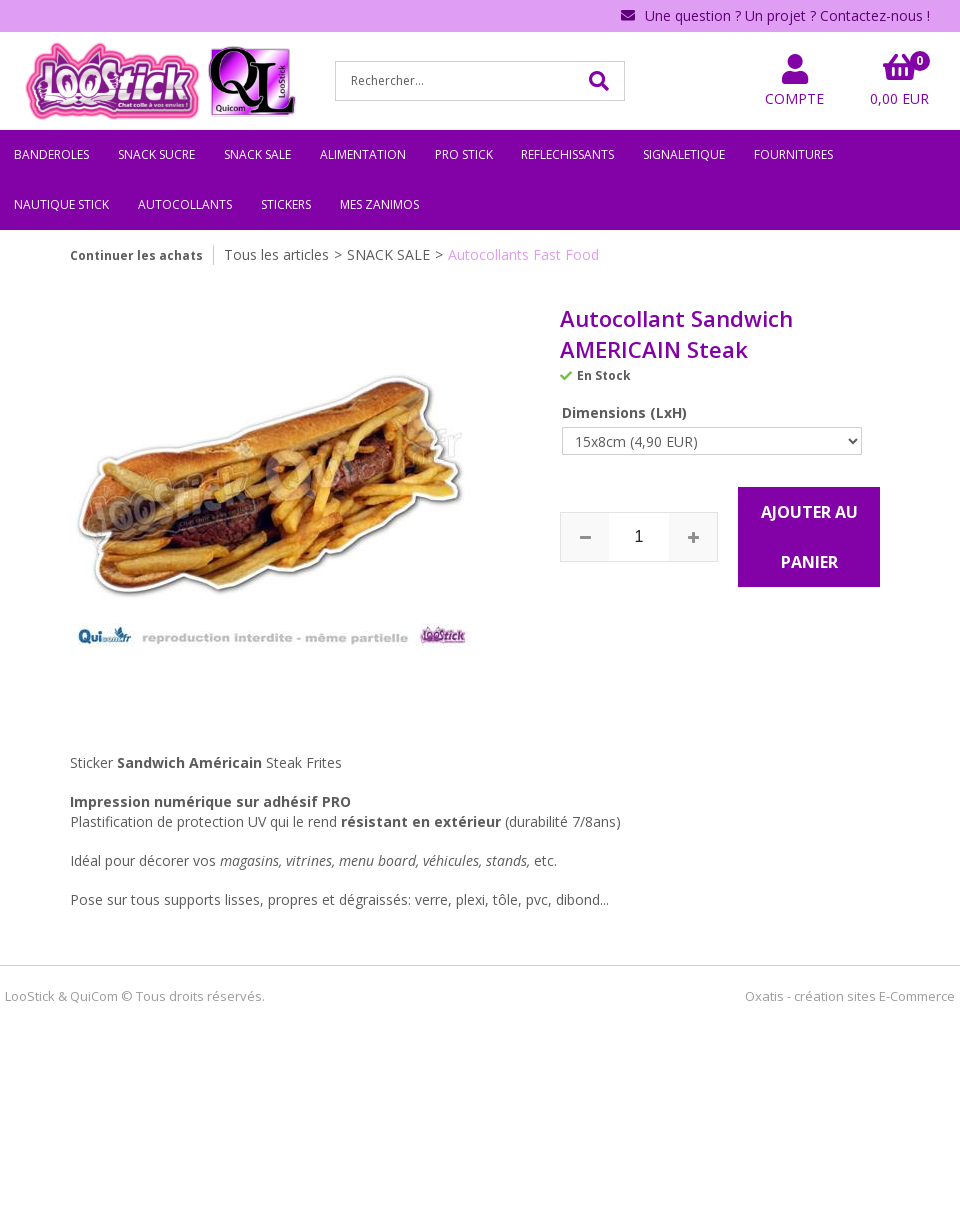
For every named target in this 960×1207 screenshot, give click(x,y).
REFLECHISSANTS (567, 154)
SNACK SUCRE (156, 154)
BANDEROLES (51, 154)
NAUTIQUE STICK (61, 204)
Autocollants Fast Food (523, 254)
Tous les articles (276, 254)
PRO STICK (464, 154)
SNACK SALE (257, 154)
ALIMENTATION (363, 154)
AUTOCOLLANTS (185, 204)
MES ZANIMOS (379, 204)
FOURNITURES (793, 154)
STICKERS (286, 204)
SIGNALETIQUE (684, 154)
